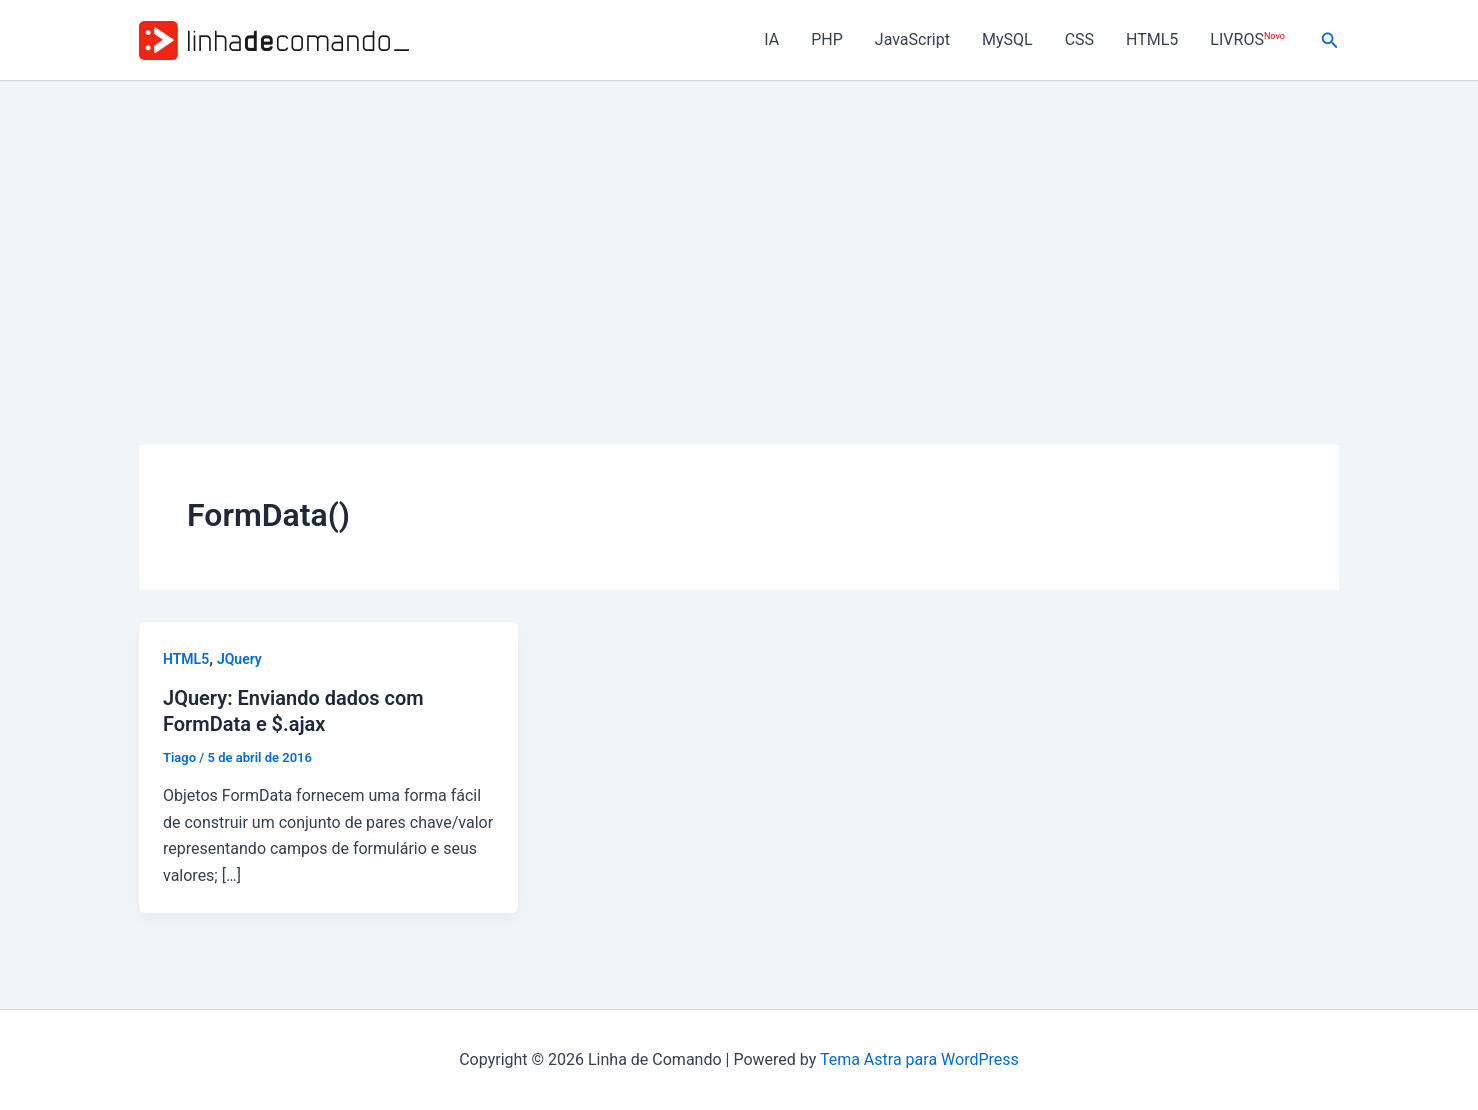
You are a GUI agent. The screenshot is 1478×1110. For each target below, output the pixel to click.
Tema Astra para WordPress (919, 1059)
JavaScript (912, 39)
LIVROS (1247, 39)
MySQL (1007, 39)
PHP (827, 39)
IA (771, 39)
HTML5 (1152, 39)
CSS (1079, 39)
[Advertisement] (739, 231)
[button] (1330, 40)
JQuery (239, 659)
